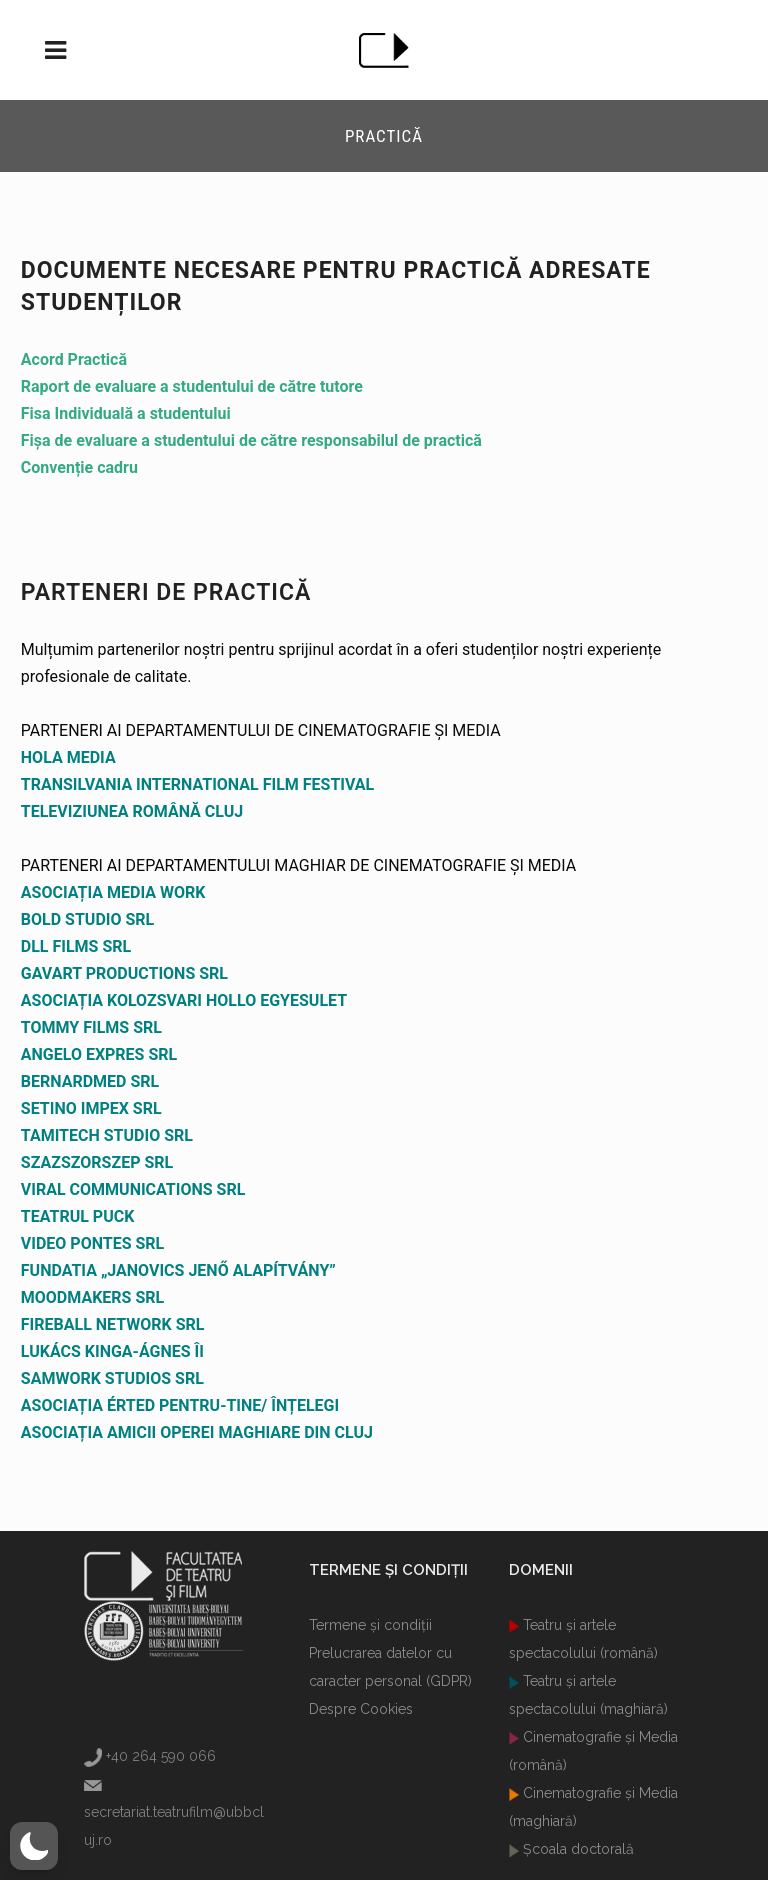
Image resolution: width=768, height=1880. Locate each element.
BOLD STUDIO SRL (87, 919)
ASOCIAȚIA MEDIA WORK (113, 892)
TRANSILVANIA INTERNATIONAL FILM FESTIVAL (197, 784)
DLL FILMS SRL (76, 946)
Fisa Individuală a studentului (126, 413)
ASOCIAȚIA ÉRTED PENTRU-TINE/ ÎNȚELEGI (180, 1405)
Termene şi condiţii (370, 1625)
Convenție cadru (79, 467)
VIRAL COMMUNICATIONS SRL (133, 1189)
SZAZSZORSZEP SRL (97, 1162)
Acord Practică (74, 359)
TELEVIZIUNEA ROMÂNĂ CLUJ (132, 811)
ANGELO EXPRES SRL (99, 1054)
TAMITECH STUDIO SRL (107, 1135)
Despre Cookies (361, 1709)
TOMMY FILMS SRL (91, 1027)
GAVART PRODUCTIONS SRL (124, 973)
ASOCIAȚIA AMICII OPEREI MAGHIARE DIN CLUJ (197, 1432)
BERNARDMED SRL (90, 1081)
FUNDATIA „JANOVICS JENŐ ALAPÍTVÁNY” (178, 1270)
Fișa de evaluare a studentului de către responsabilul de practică (251, 440)
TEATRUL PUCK (78, 1216)
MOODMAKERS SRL (92, 1297)
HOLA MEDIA (68, 757)
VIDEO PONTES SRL (92, 1243)
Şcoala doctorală (576, 1849)
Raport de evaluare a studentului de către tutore (192, 386)
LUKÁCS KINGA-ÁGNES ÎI (112, 1351)
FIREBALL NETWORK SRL (113, 1324)
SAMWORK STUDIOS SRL (112, 1378)
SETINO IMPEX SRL (91, 1108)
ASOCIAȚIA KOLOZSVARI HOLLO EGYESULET (184, 1000)
